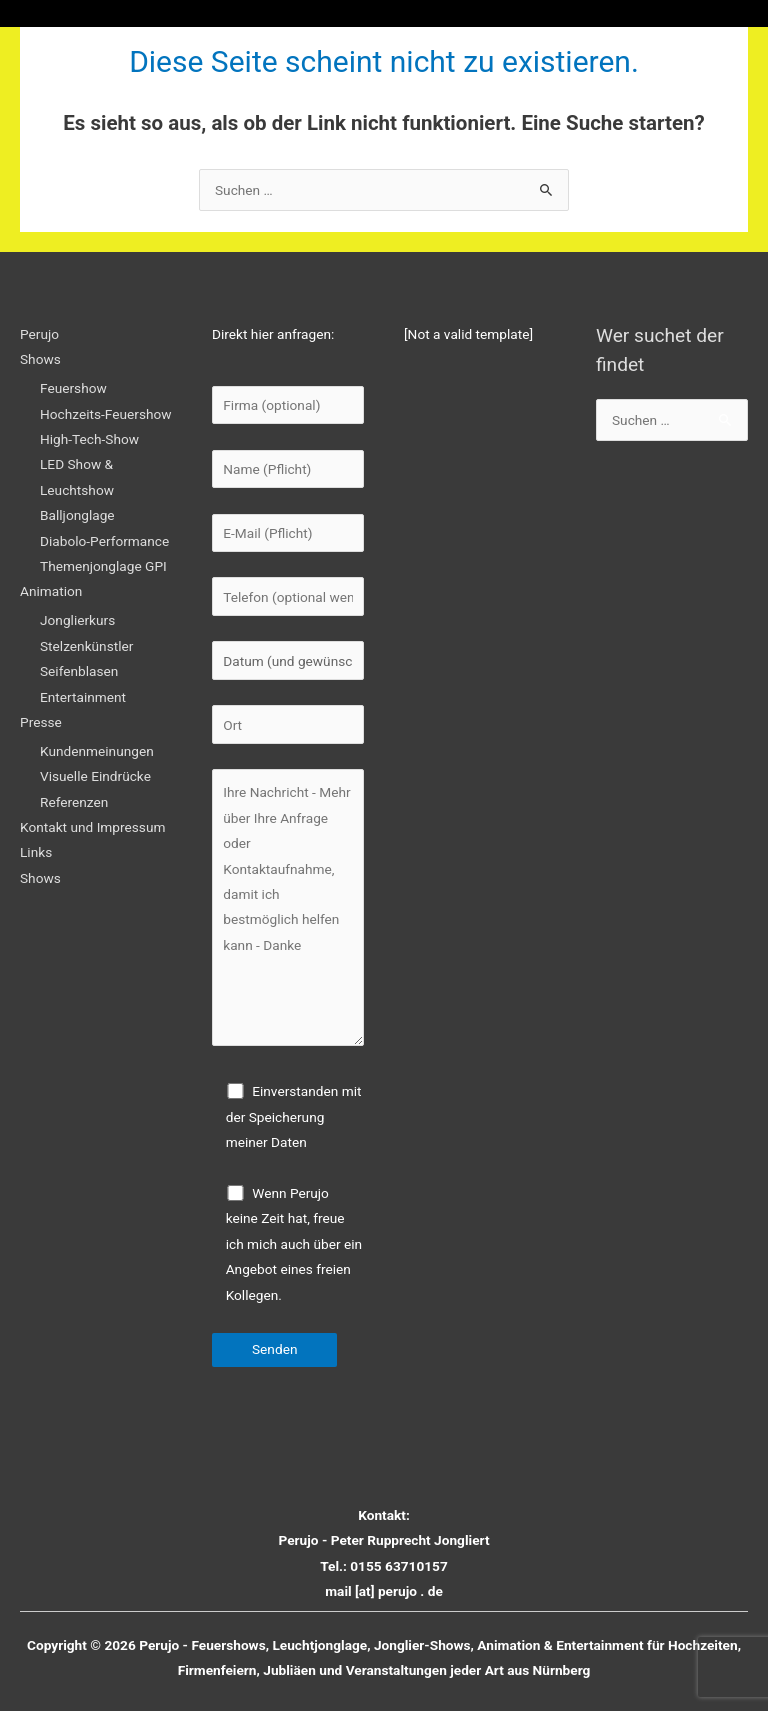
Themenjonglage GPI (103, 566)
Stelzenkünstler (86, 646)
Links (36, 852)
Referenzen (74, 802)
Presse (41, 722)
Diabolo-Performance (104, 541)
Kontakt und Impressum (92, 827)
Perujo (39, 334)
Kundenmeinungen (97, 751)
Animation (51, 591)
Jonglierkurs (77, 620)
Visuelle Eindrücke (95, 776)
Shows (40, 359)
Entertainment (83, 697)
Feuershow (73, 388)
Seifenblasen (79, 671)
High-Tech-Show (89, 439)
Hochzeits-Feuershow (106, 414)
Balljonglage (77, 515)
